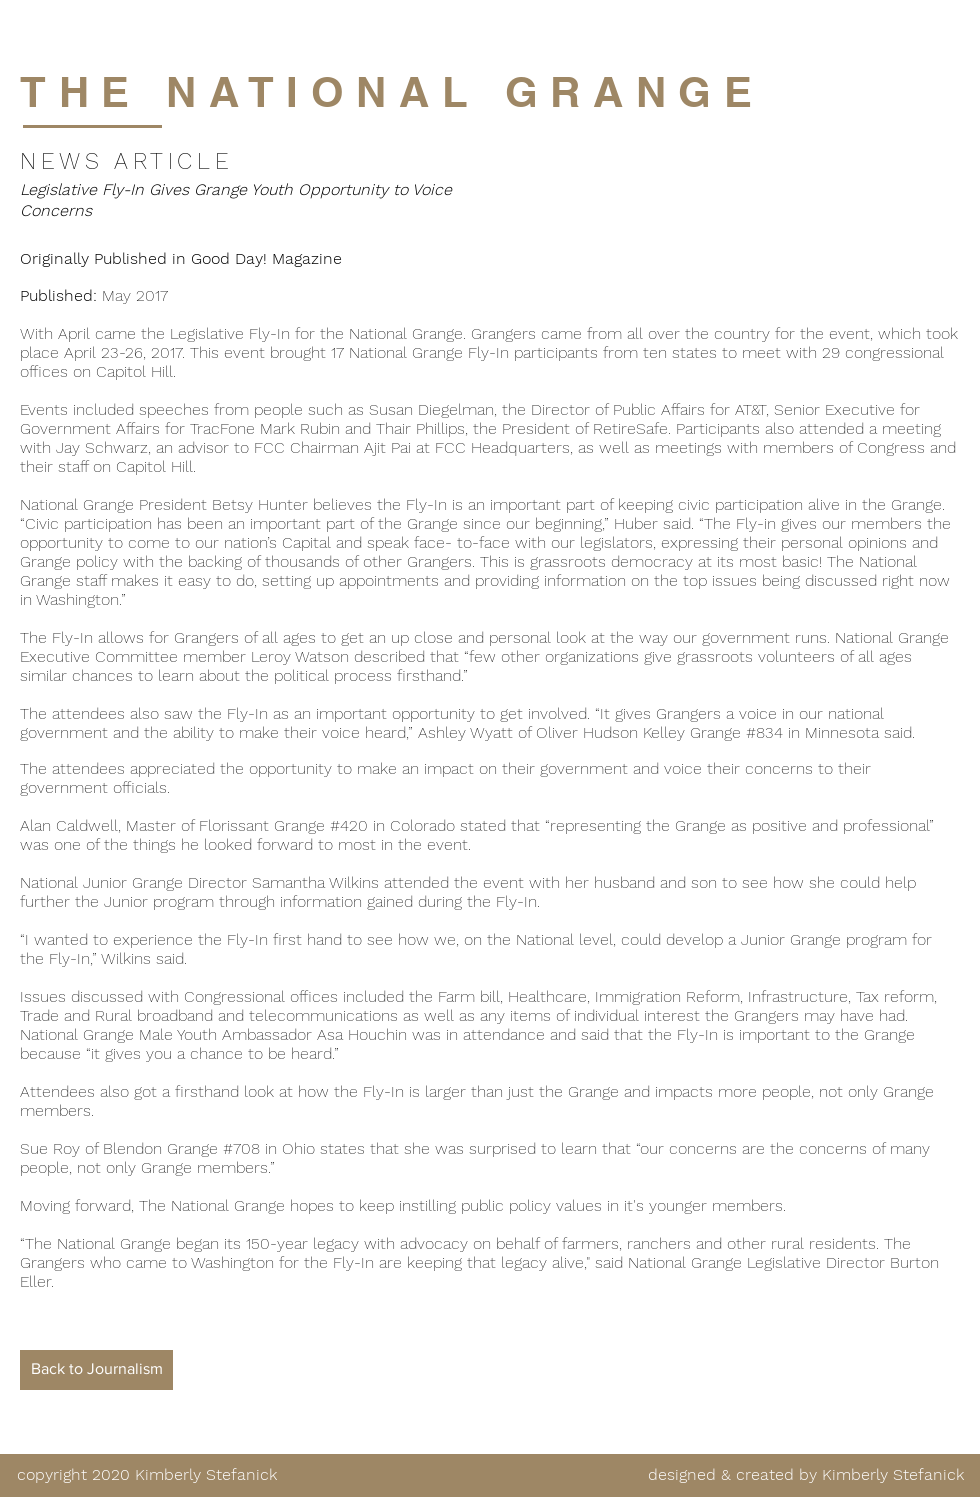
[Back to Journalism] (96, 1370)
